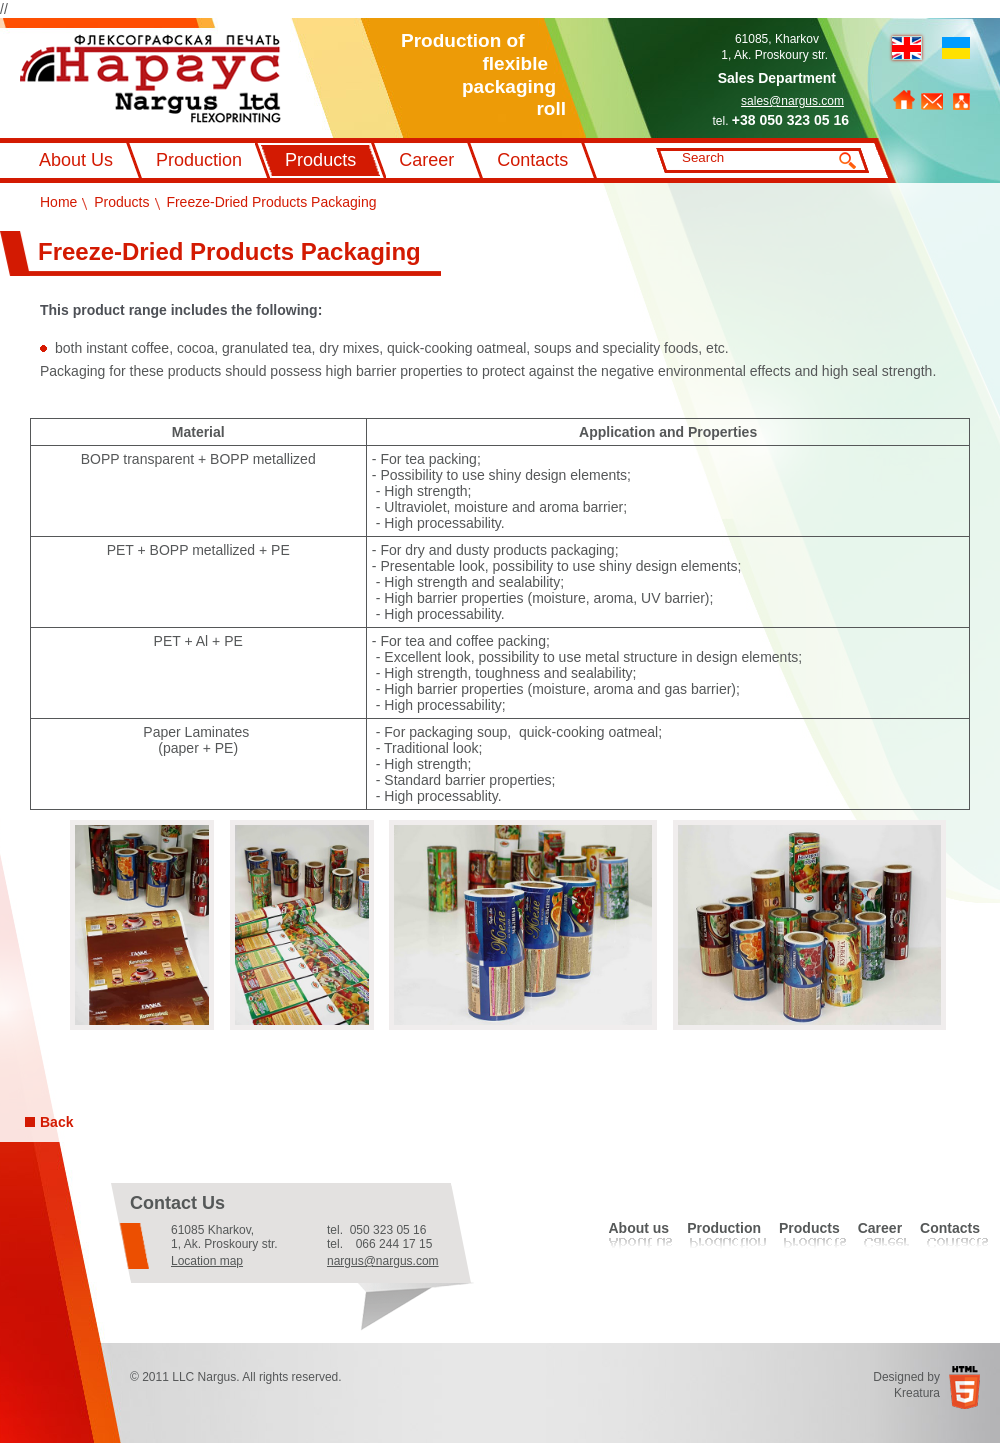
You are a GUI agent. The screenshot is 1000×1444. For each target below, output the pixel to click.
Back (56, 1122)
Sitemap (961, 101)
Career (426, 160)
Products (320, 160)
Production (199, 160)
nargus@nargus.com (383, 1261)
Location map (207, 1261)
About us (638, 1228)
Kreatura (917, 1393)
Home (904, 100)
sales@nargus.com (792, 101)
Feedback (932, 101)
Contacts (532, 160)
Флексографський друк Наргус (150, 79)
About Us (76, 160)
